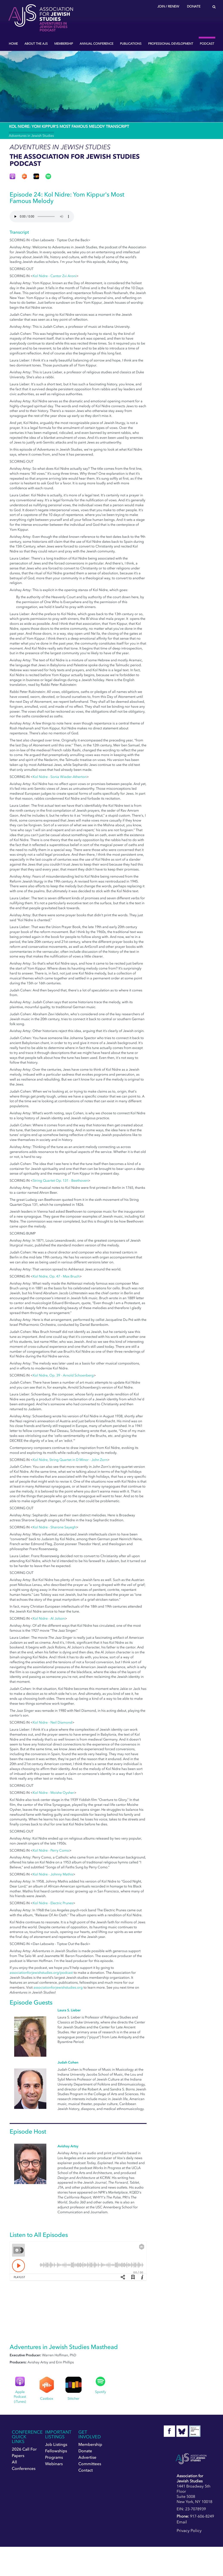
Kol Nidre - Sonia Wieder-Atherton (59, 776)
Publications (130, 44)
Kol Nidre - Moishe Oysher (53, 1792)
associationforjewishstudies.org (58, 1987)
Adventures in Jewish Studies (31, 135)
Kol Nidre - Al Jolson (49, 1618)
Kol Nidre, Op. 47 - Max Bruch (56, 1276)
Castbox (46, 2398)
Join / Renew (168, 6)
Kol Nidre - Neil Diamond (52, 1722)
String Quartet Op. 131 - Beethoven (60, 1180)
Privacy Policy (189, 2530)
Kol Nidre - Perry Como (51, 1850)
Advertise (87, 2457)
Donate (193, 6)
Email (182, 2522)
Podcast (207, 44)
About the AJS (36, 44)
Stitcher (73, 2398)
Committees (89, 2463)
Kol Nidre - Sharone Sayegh (54, 1527)
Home (13, 44)
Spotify (100, 2392)
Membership (63, 44)
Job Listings (56, 2444)
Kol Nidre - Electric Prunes (53, 1903)
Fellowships (56, 2450)
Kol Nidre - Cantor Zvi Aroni (54, 276)
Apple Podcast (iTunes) (20, 2397)
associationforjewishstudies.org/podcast (41, 1972)
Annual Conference (96, 44)
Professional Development (170, 44)
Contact (85, 2470)
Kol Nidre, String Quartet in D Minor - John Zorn (70, 1459)
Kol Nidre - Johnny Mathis (53, 1874)
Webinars (54, 2463)
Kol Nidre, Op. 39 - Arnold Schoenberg (63, 1375)
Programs (54, 2457)
